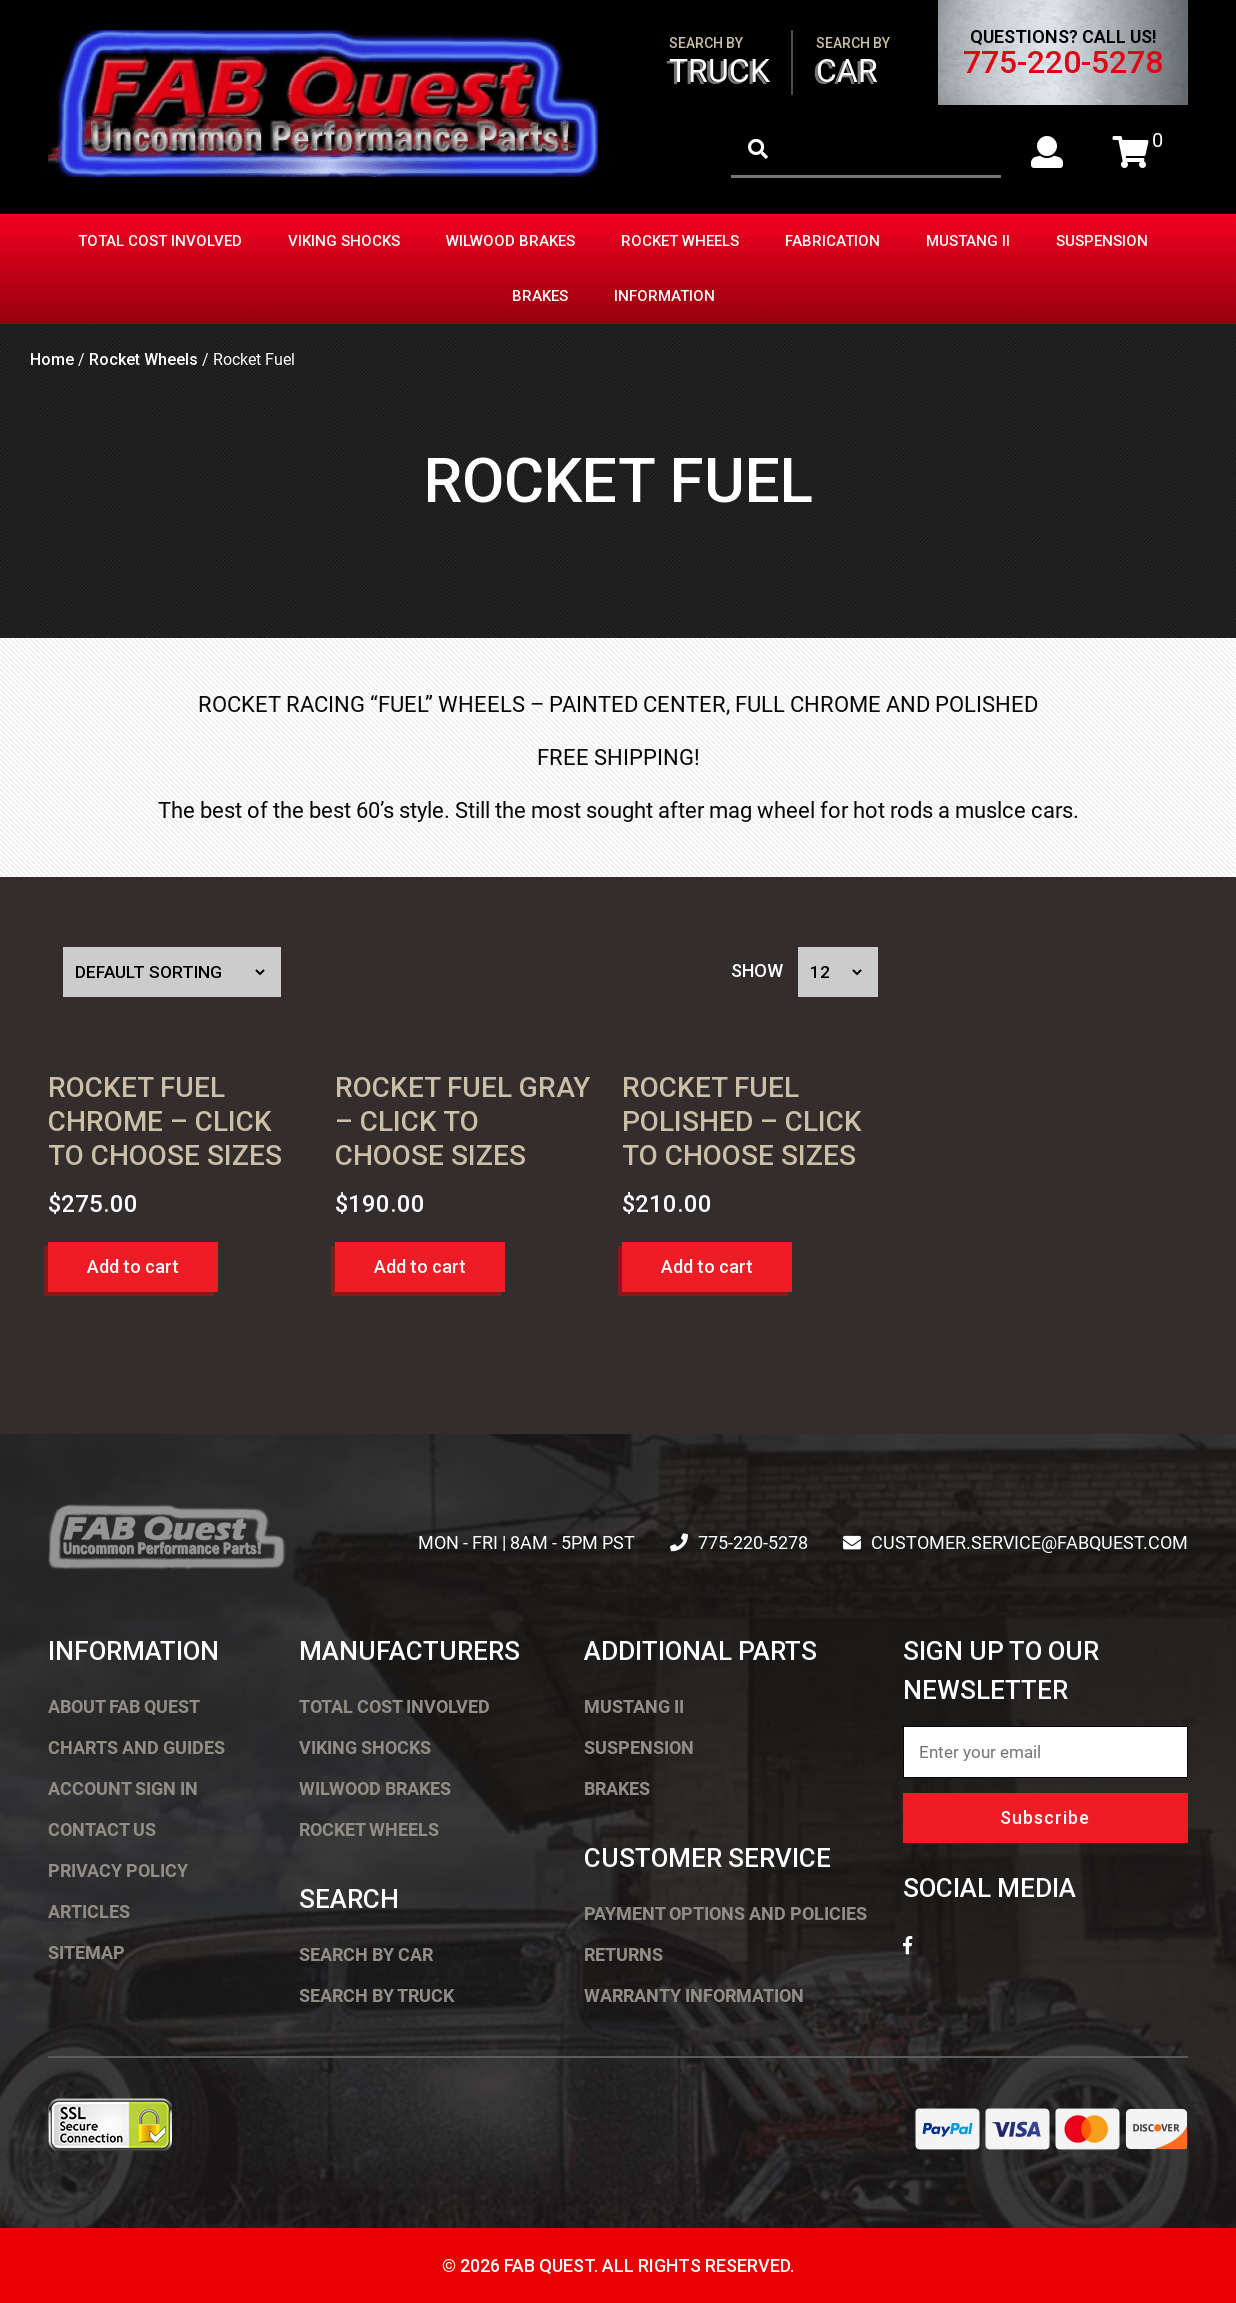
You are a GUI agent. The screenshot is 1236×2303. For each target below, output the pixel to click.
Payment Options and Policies (725, 1913)
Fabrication (832, 241)
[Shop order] (172, 972)
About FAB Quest (124, 1706)
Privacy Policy (118, 1870)
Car (853, 62)
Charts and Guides (136, 1747)
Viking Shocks (344, 241)
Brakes (540, 296)
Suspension (1102, 241)
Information (664, 296)
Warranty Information (694, 1995)
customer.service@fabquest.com (1029, 1542)
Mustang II (968, 241)
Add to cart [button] (133, 1266)
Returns (623, 1954)
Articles (89, 1911)
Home (52, 359)
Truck (719, 62)
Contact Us (102, 1829)
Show (757, 971)
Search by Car (366, 1954)
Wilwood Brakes (510, 241)
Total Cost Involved (160, 241)
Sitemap (86, 1952)
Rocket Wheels (680, 241)
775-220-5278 (1063, 62)
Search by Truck (376, 1995)
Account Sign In (123, 1788)
